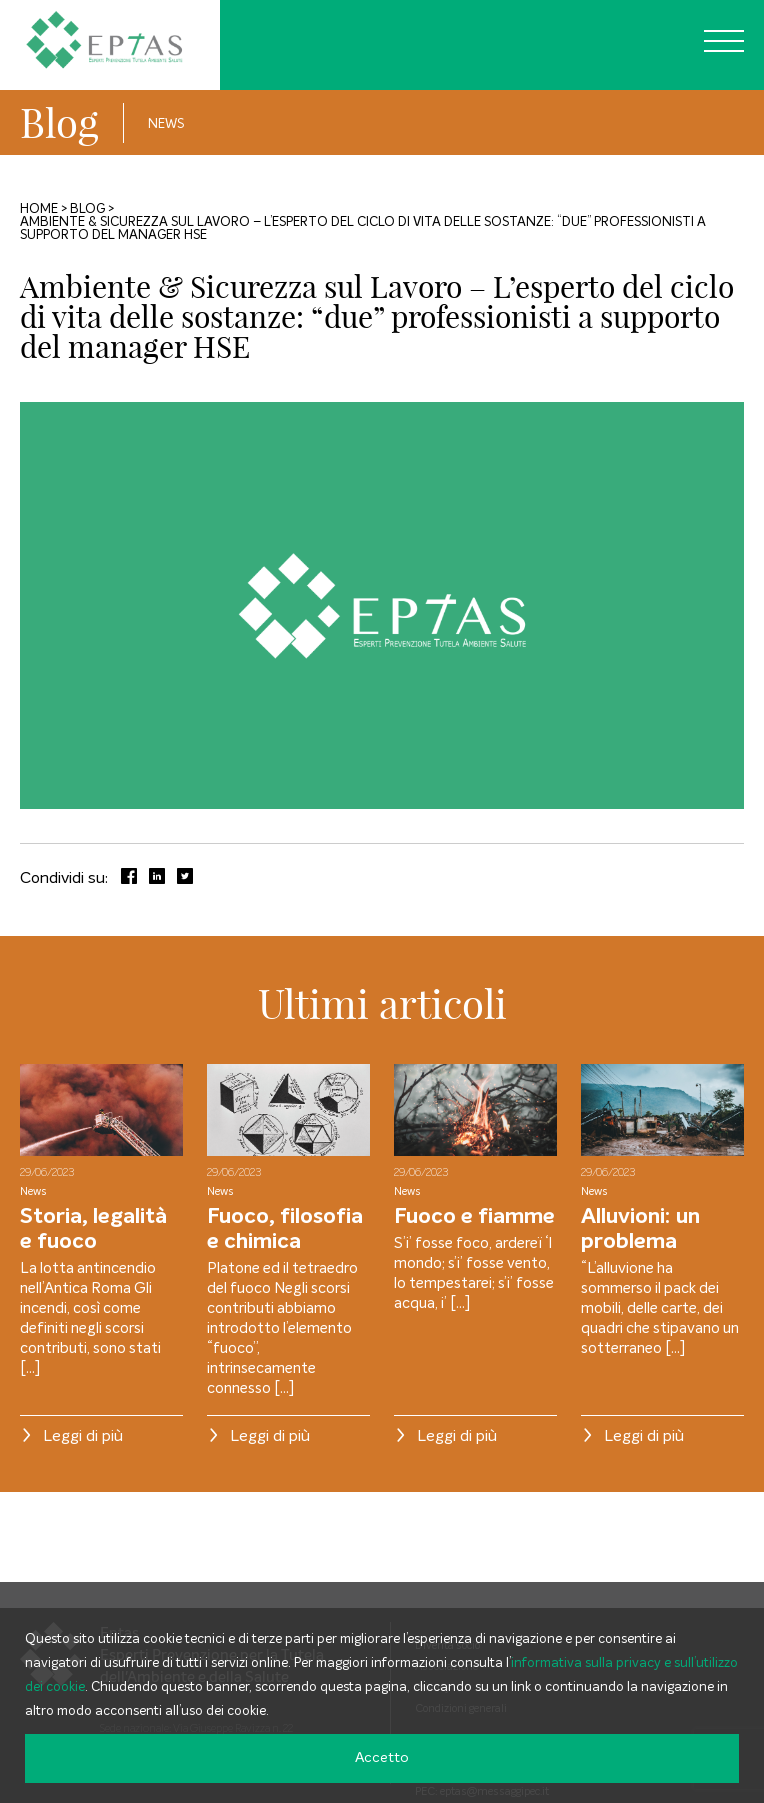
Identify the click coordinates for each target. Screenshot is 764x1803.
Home (39, 209)
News (166, 124)
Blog (59, 123)
